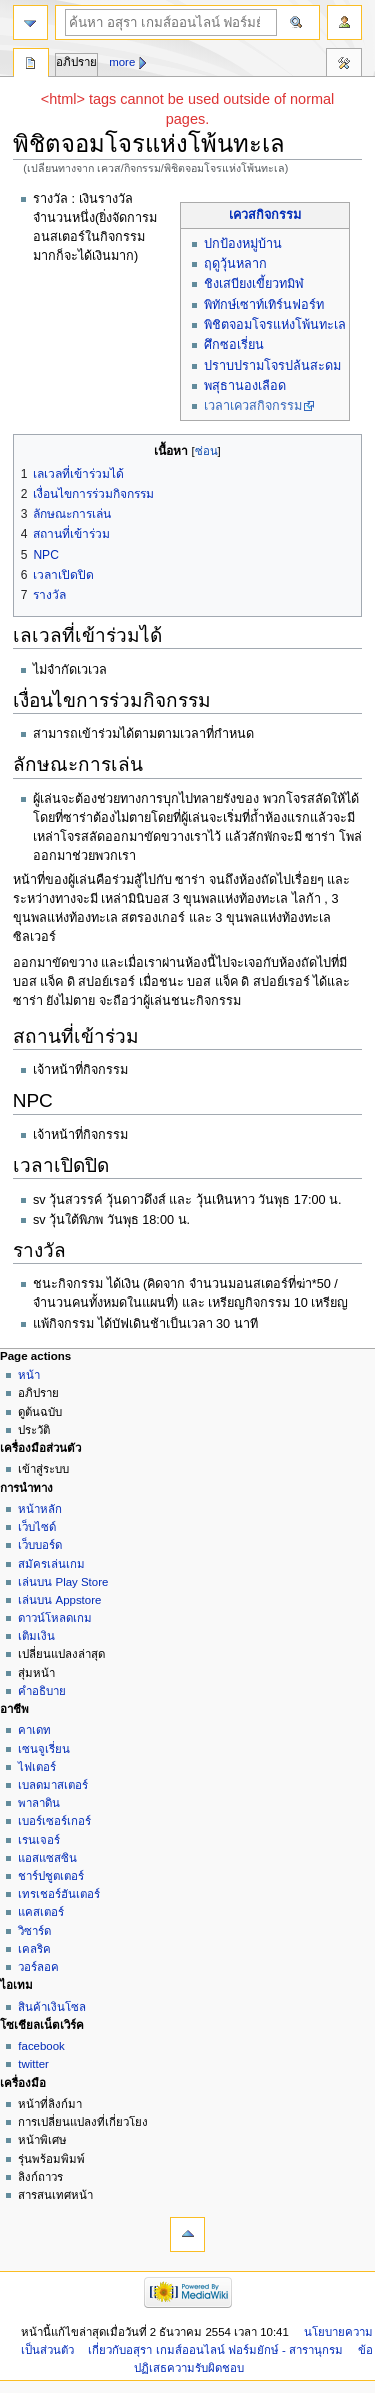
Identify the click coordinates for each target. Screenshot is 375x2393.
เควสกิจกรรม (265, 215)
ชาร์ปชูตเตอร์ (51, 1876)
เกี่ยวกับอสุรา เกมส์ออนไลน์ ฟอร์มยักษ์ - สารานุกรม (215, 2350)
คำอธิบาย (42, 1691)
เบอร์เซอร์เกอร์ (54, 1821)
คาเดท (34, 1730)
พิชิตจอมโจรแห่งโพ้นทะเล (275, 325)
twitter (33, 2064)
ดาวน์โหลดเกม (55, 1618)
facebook (41, 2046)
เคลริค (34, 1949)
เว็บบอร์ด (40, 1545)
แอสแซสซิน (47, 1858)
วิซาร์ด (34, 1931)
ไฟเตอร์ (37, 1767)
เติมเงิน (36, 1636)
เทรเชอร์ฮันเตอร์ (59, 1894)
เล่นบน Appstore (59, 1600)
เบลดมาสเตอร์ (53, 1785)
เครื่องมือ (344, 65)
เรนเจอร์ (39, 1840)
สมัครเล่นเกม (51, 1564)
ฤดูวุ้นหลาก (235, 264)
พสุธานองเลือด (245, 386)
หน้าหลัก (40, 1509)
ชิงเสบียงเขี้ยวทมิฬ (254, 284)
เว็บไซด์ (37, 1527)
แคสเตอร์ (41, 1912)
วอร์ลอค (38, 1967)
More (122, 62)
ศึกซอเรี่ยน (234, 345)
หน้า (29, 1375)
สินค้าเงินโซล (52, 2007)
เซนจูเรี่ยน (44, 1749)
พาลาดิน (39, 1803)
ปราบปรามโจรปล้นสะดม (272, 366)
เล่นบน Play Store (63, 1582)
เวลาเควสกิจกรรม (253, 406)
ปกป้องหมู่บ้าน (243, 244)
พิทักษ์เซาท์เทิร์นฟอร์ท (264, 305)
